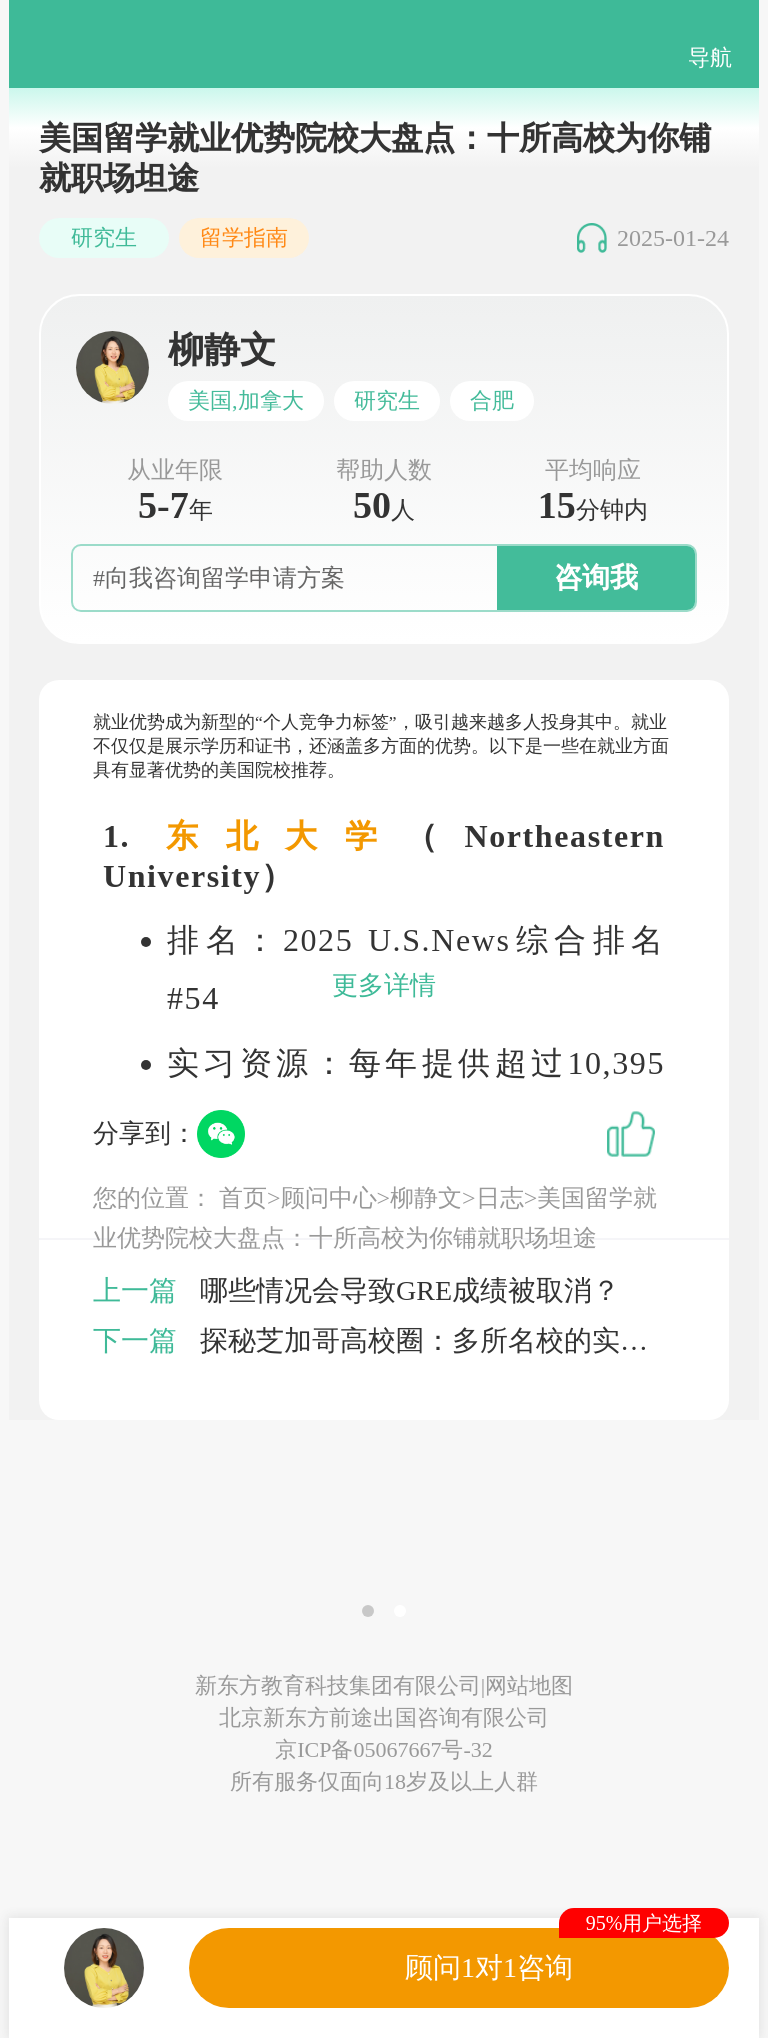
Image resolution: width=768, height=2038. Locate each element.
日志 (500, 1198)
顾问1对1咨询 (489, 1967)
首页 (243, 1198)
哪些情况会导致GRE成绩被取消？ (410, 1290)
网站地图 (529, 1685)
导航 (710, 57)
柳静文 (426, 1198)
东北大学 (285, 836)
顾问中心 (329, 1198)
